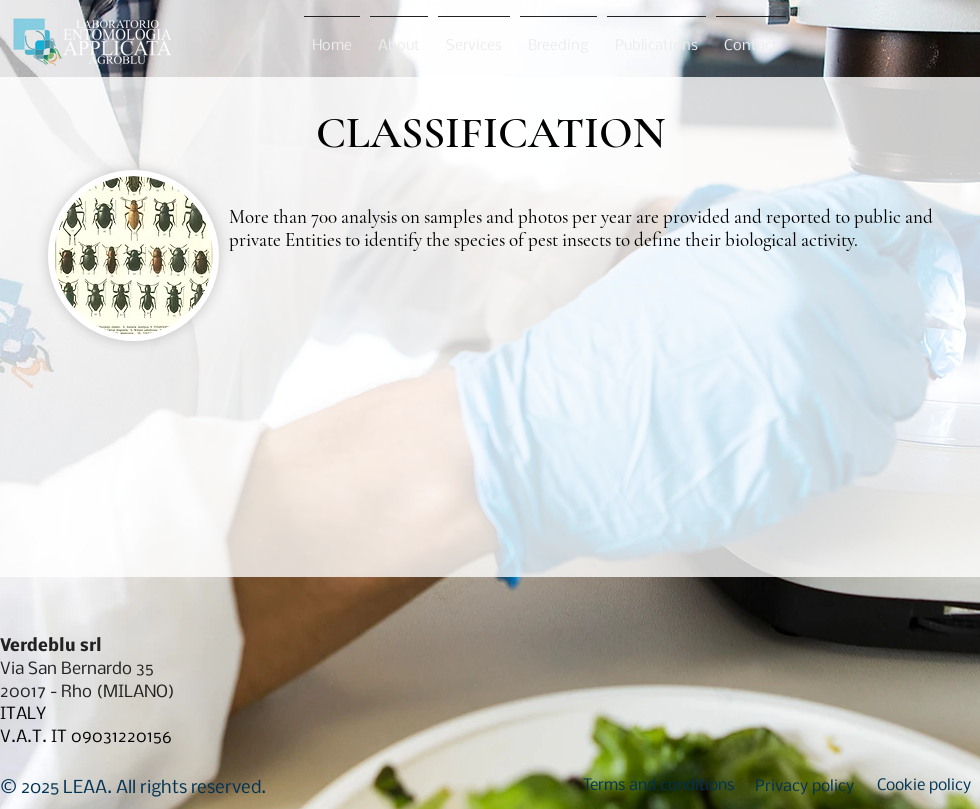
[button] (658, 786)
